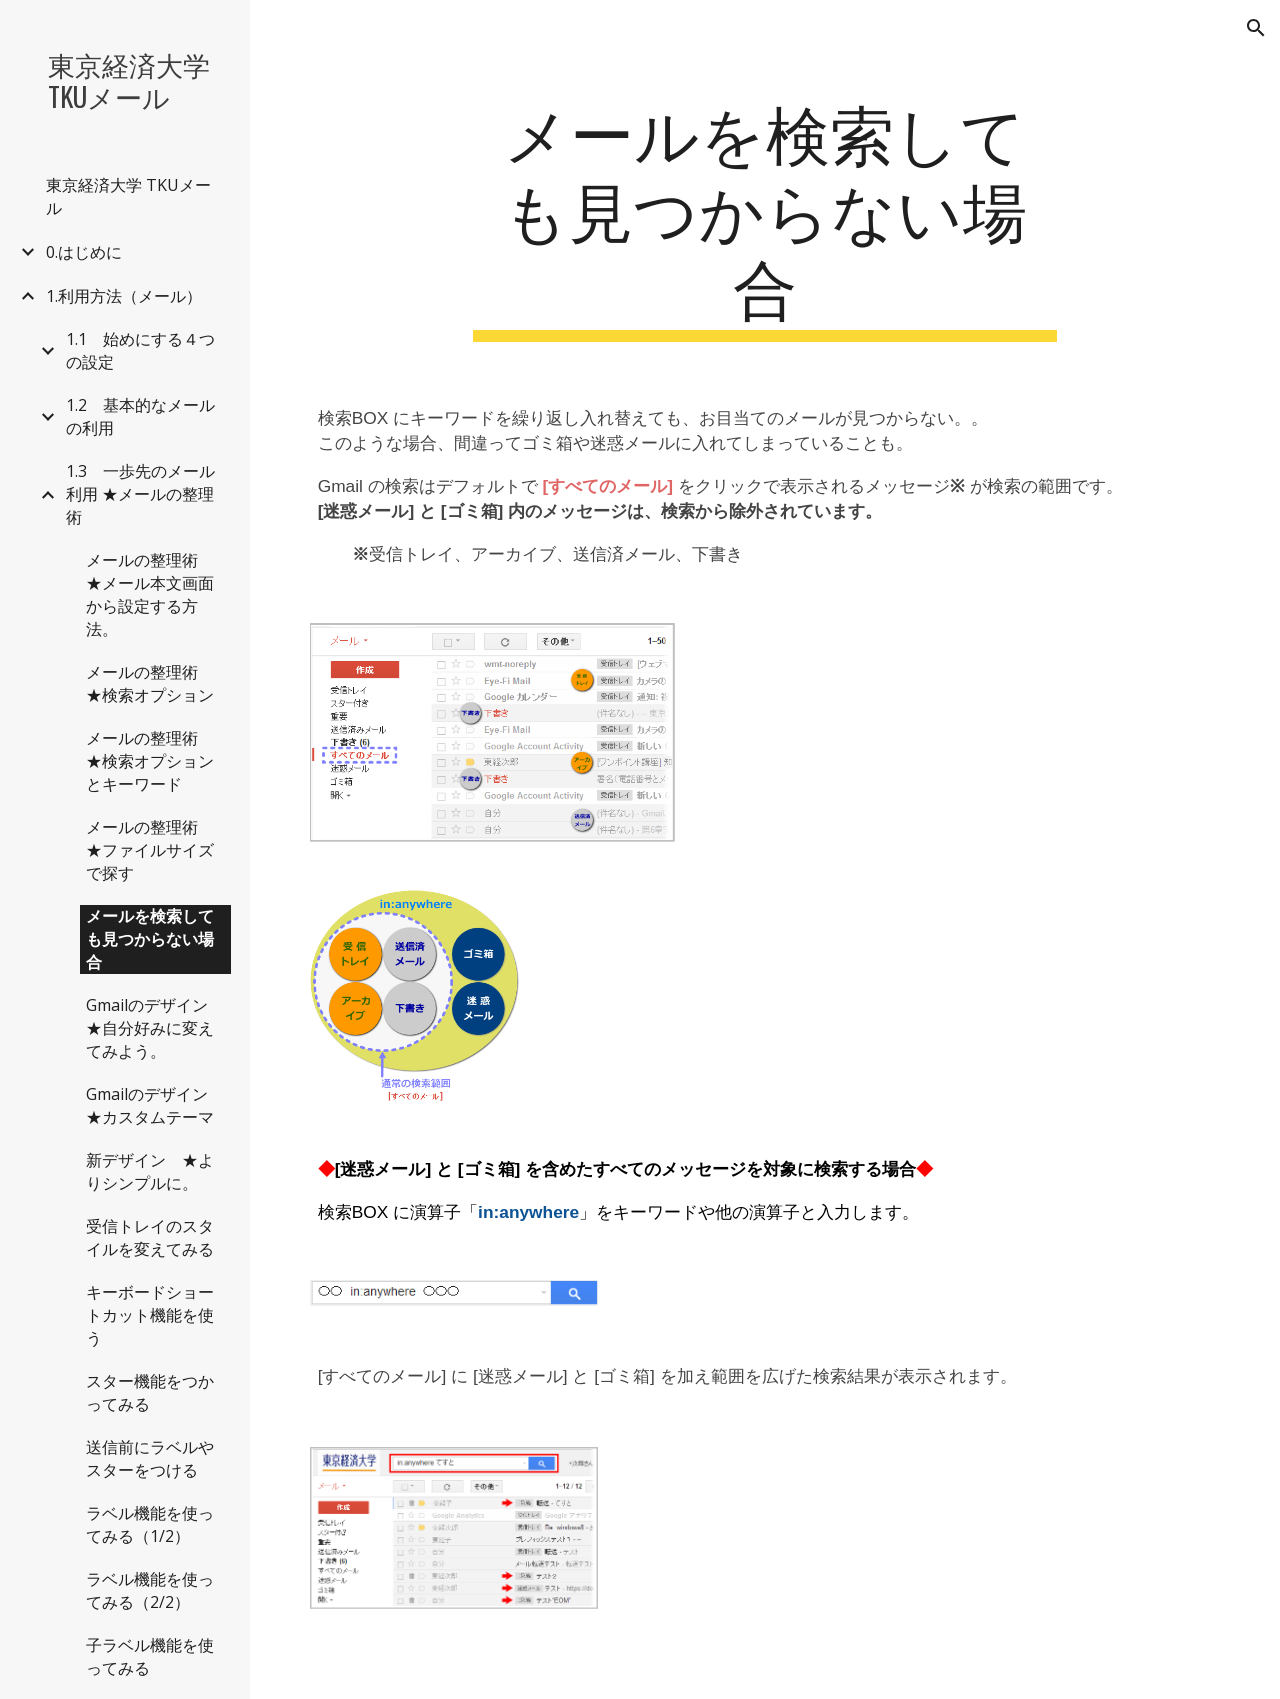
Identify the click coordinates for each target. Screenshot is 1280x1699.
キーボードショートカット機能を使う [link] (150, 1315)
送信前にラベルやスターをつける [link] (150, 1458)
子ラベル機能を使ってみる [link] (150, 1656)
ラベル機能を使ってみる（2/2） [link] (150, 1590)
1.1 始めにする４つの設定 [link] (140, 350)
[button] (1256, 28)
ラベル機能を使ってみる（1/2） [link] (150, 1524)
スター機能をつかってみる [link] (150, 1392)
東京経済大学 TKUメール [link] (128, 196)
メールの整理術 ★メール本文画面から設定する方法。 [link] (150, 594)
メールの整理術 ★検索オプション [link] (150, 683)
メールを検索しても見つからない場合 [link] (150, 939)
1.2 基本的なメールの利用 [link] (140, 416)
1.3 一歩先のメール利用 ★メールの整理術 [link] (140, 494)
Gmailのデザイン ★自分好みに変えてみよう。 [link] (155, 1028)
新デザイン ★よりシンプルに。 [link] (150, 1171)
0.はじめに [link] (84, 252)
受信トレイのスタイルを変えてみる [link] (150, 1237)
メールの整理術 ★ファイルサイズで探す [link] (150, 850)
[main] (764, 217)
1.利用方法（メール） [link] (124, 296)
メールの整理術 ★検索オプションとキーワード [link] (150, 761)
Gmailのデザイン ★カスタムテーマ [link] (155, 1105)
